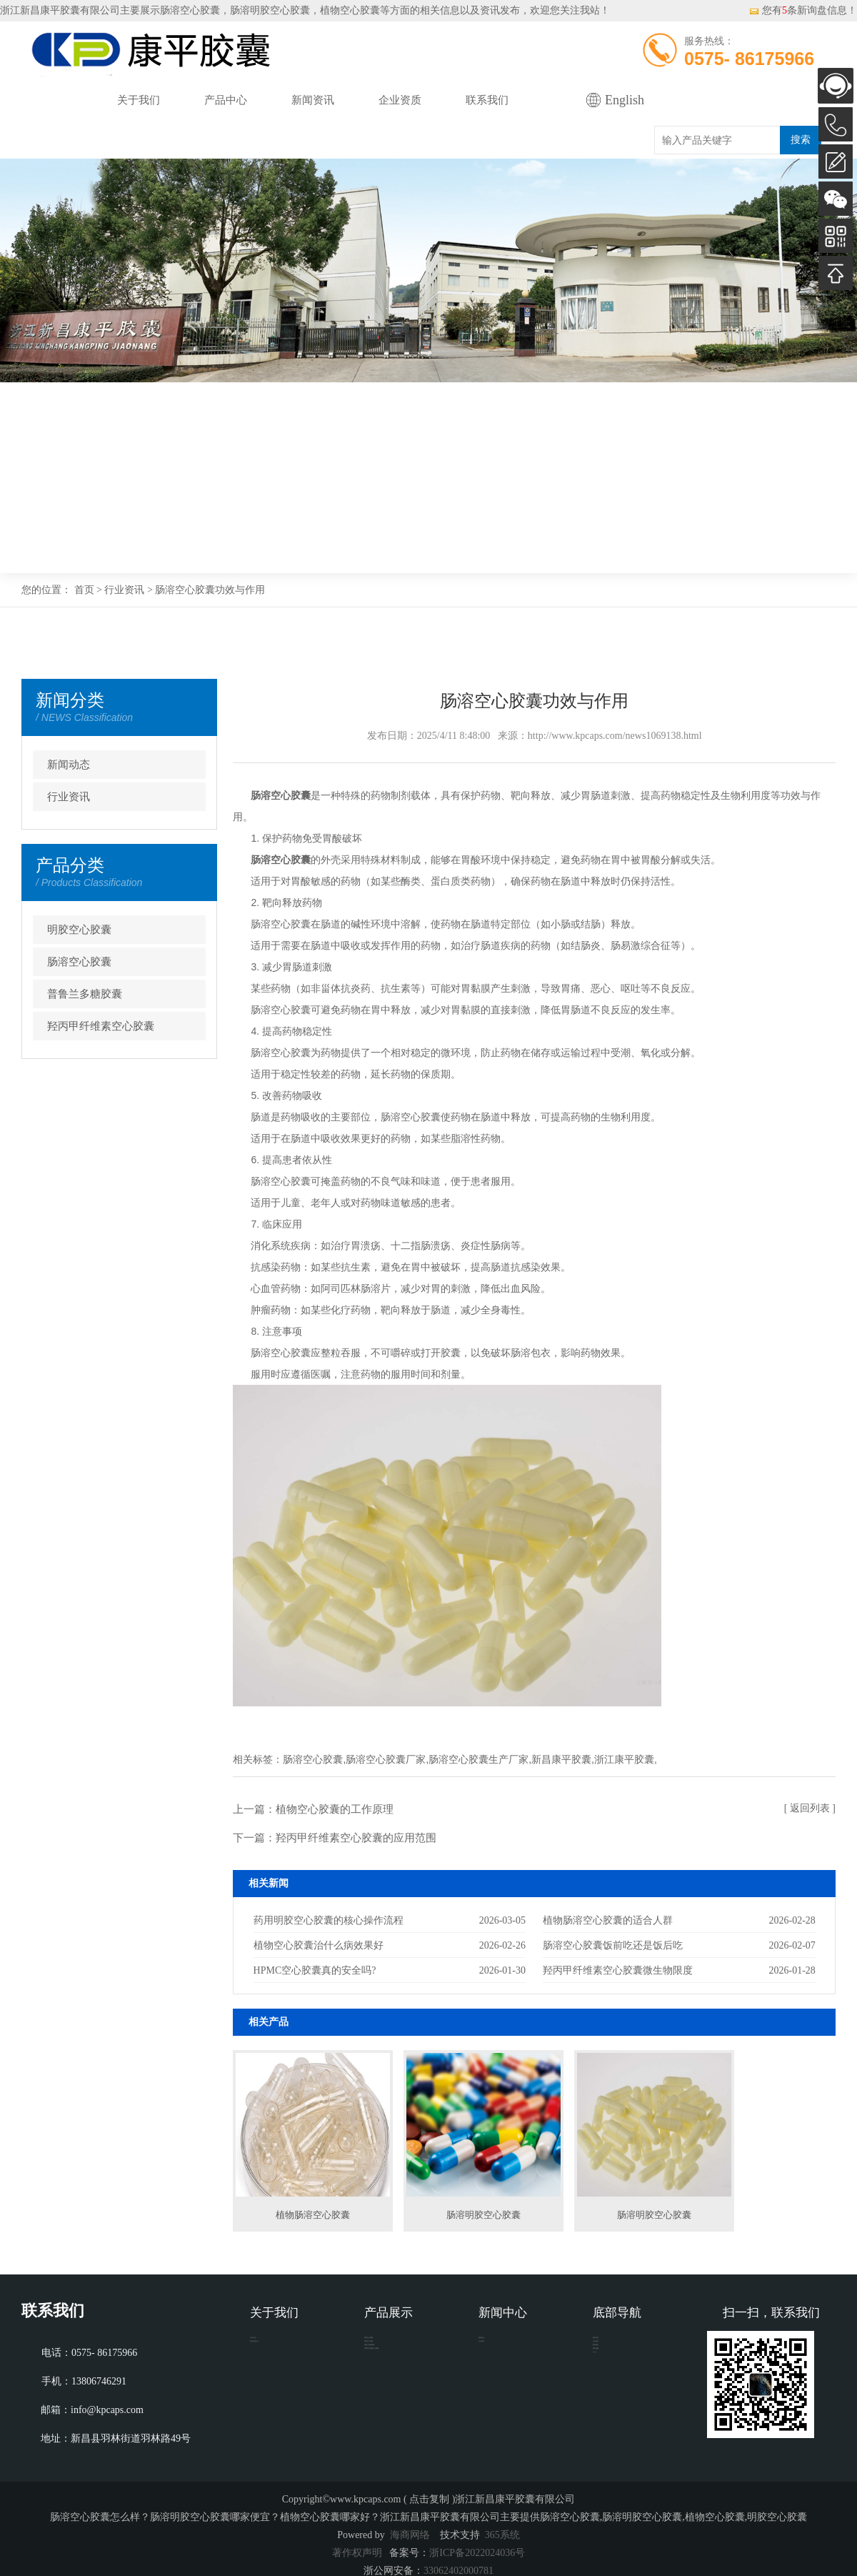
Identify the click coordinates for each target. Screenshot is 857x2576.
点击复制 (429, 2499)
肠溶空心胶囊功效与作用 (210, 590)
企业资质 (400, 100)
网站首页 (51, 100)
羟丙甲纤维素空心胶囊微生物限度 (618, 1970)
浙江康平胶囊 (624, 1759)
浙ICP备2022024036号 (477, 2552)
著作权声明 (357, 2552)
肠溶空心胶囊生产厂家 (478, 1759)
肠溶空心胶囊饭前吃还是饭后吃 (613, 1945)
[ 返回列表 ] (810, 1808)
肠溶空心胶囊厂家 (386, 1759)
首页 (84, 590)
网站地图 (613, 2410)
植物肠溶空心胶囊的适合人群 (608, 1920)
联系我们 (487, 100)
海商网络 (410, 2535)
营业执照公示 (280, 2367)
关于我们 (138, 100)
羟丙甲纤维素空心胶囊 (100, 1026)
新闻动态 (68, 764)
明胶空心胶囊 (79, 929)
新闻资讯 (312, 100)
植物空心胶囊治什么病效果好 (319, 1945)
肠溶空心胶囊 (190, 10)
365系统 (502, 2535)
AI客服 (835, 86)
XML (604, 2432)
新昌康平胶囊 (561, 1759)
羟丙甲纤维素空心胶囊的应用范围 (356, 1838)
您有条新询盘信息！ (802, 10)
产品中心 (225, 100)
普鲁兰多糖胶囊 (84, 994)
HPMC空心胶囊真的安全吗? (315, 1970)
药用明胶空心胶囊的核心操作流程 (329, 1920)
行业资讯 (124, 590)
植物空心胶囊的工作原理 (335, 1809)
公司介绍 (270, 2346)
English (624, 100)
